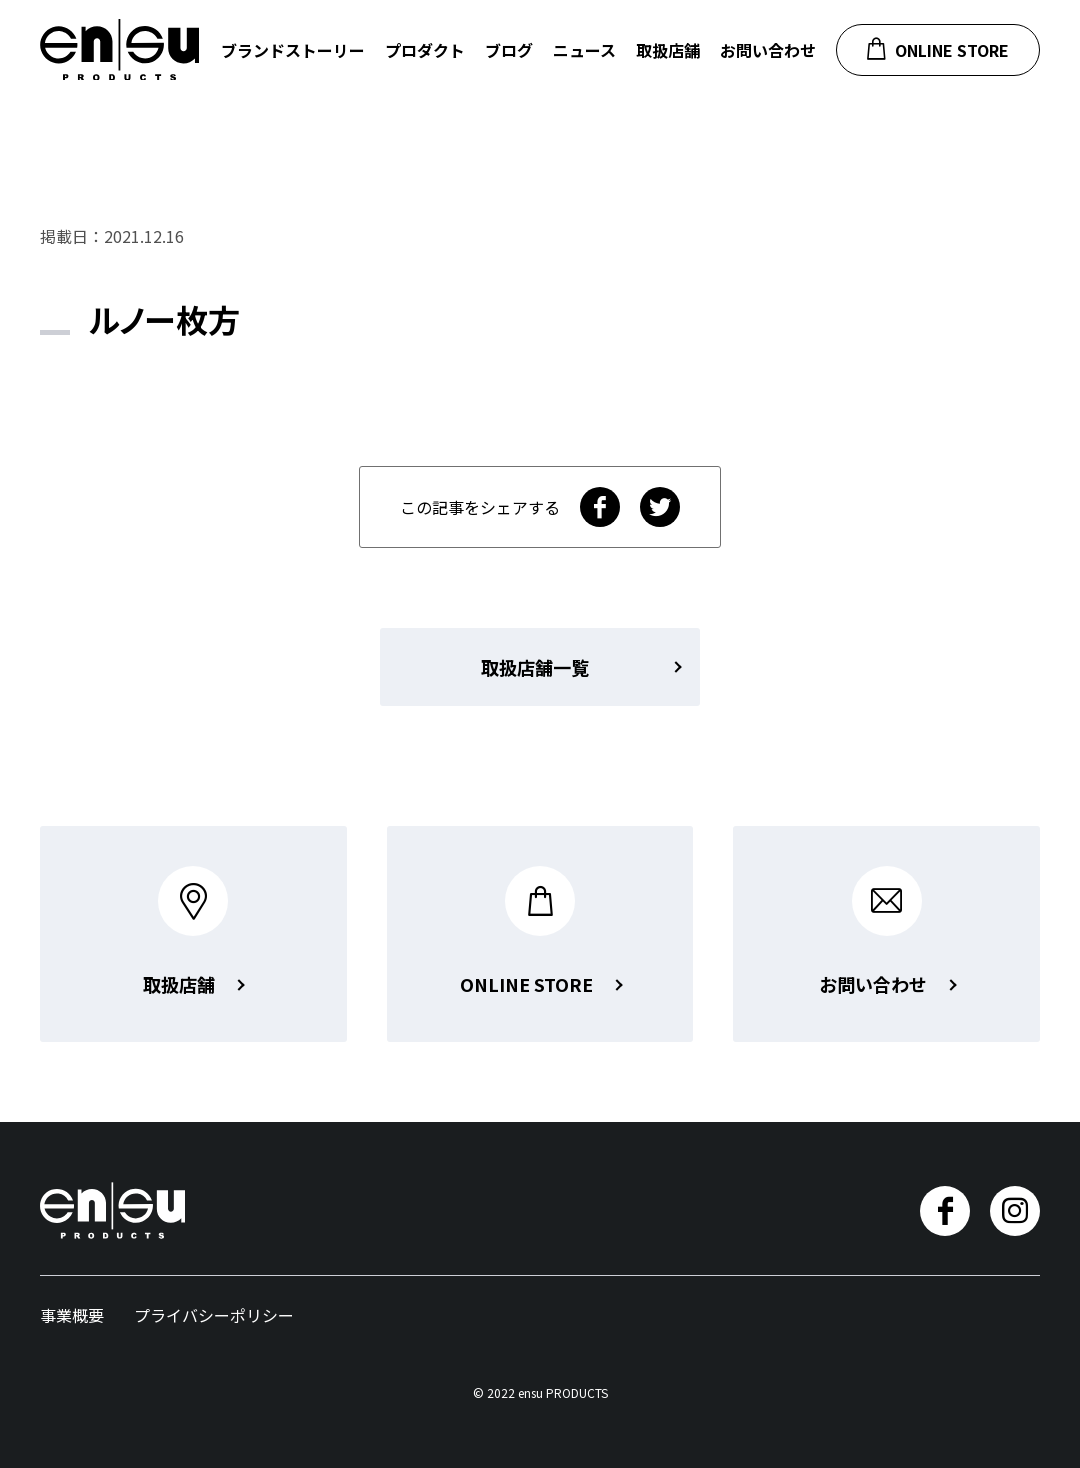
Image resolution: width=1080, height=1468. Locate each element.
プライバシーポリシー (214, 1315)
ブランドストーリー (293, 50)
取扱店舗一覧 (535, 667)
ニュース (584, 50)
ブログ (509, 50)
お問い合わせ (768, 50)
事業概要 (72, 1315)
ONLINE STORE (938, 49)
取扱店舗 (668, 50)
